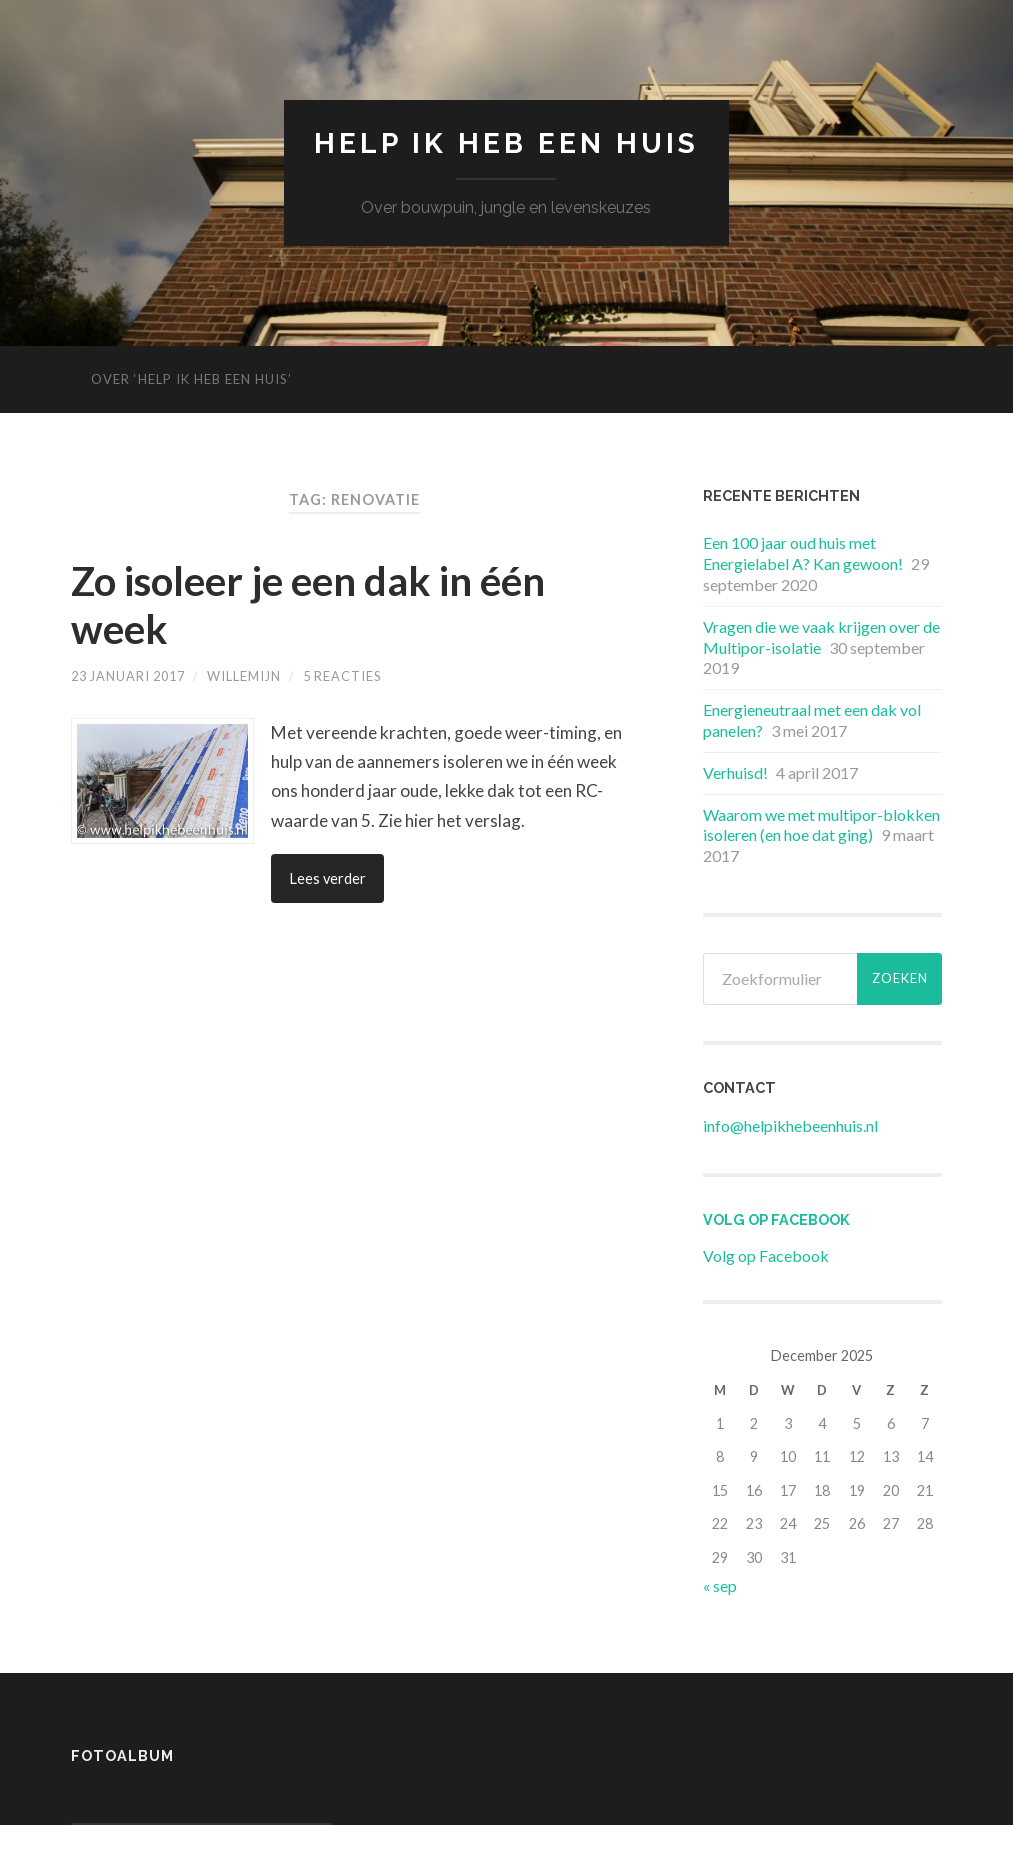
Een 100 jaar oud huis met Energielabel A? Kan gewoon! (803, 553)
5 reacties (342, 676)
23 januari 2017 (128, 676)
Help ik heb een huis (506, 143)
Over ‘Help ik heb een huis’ (191, 379)
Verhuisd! (735, 772)
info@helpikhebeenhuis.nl (790, 1125)
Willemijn (244, 676)
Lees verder (327, 878)
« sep (720, 1585)
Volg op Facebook (776, 1219)
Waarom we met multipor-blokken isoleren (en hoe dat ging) (821, 825)
